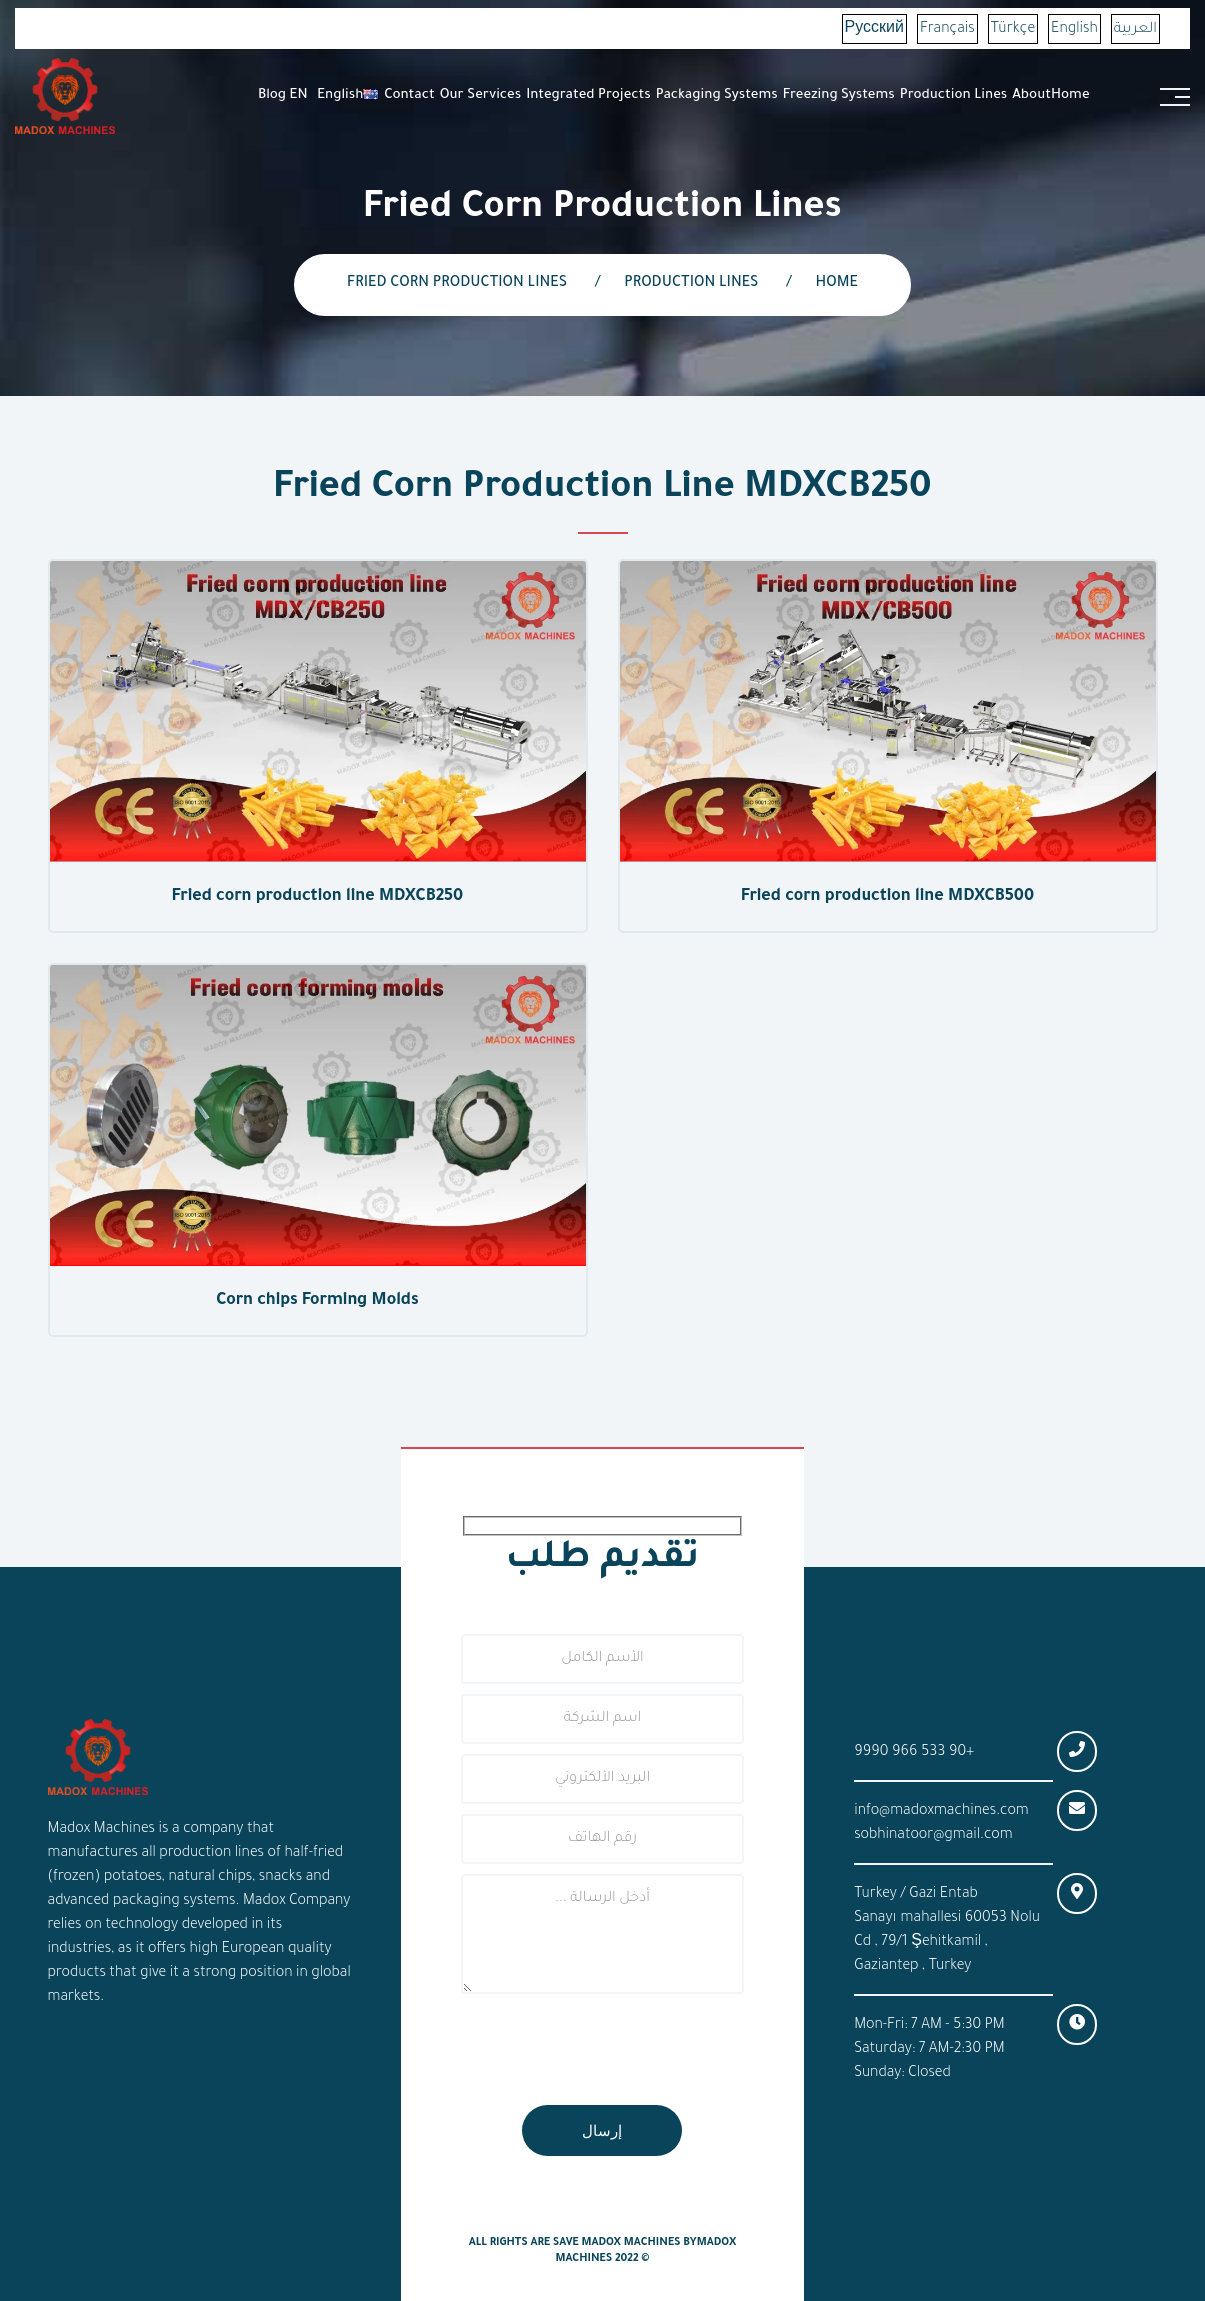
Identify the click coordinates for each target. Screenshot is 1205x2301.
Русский (874, 30)
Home (1070, 95)
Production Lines (954, 95)
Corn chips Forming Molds (317, 1301)
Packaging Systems (717, 95)
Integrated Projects (588, 95)
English (1074, 30)
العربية (1135, 30)
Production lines (691, 284)
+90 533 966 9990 (914, 1753)
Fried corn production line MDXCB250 (317, 897)
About (1031, 95)
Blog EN (283, 95)
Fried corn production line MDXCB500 (887, 897)
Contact (409, 95)
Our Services (480, 95)
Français (947, 30)
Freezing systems (839, 95)
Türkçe (1013, 30)
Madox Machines (630, 2243)
